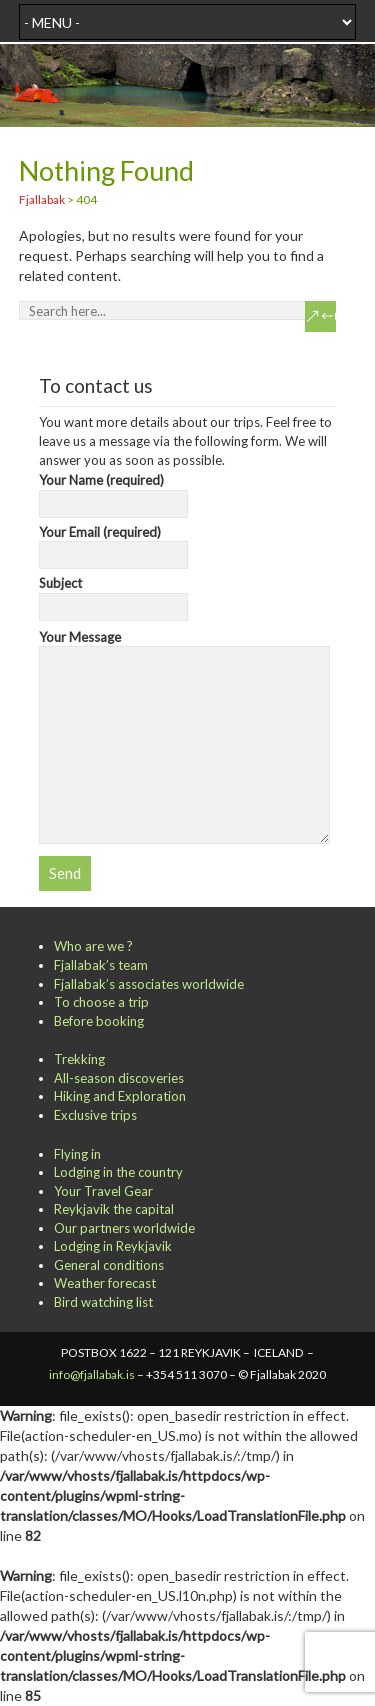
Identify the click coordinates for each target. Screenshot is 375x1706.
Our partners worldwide (124, 1228)
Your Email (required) (113, 544)
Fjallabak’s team (101, 965)
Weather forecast (105, 1283)
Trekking (79, 1059)
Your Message (185, 646)
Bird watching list (103, 1302)
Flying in (77, 1154)
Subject (113, 595)
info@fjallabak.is (92, 1374)
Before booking (99, 1021)
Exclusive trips (95, 1115)
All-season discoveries (119, 1078)
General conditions (109, 1265)
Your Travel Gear (103, 1191)
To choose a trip (101, 1002)
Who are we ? (93, 946)
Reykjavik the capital (114, 1209)
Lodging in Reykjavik (113, 1246)
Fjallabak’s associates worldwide (149, 984)
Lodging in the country (118, 1172)
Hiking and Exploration (120, 1096)
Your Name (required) (113, 492)
